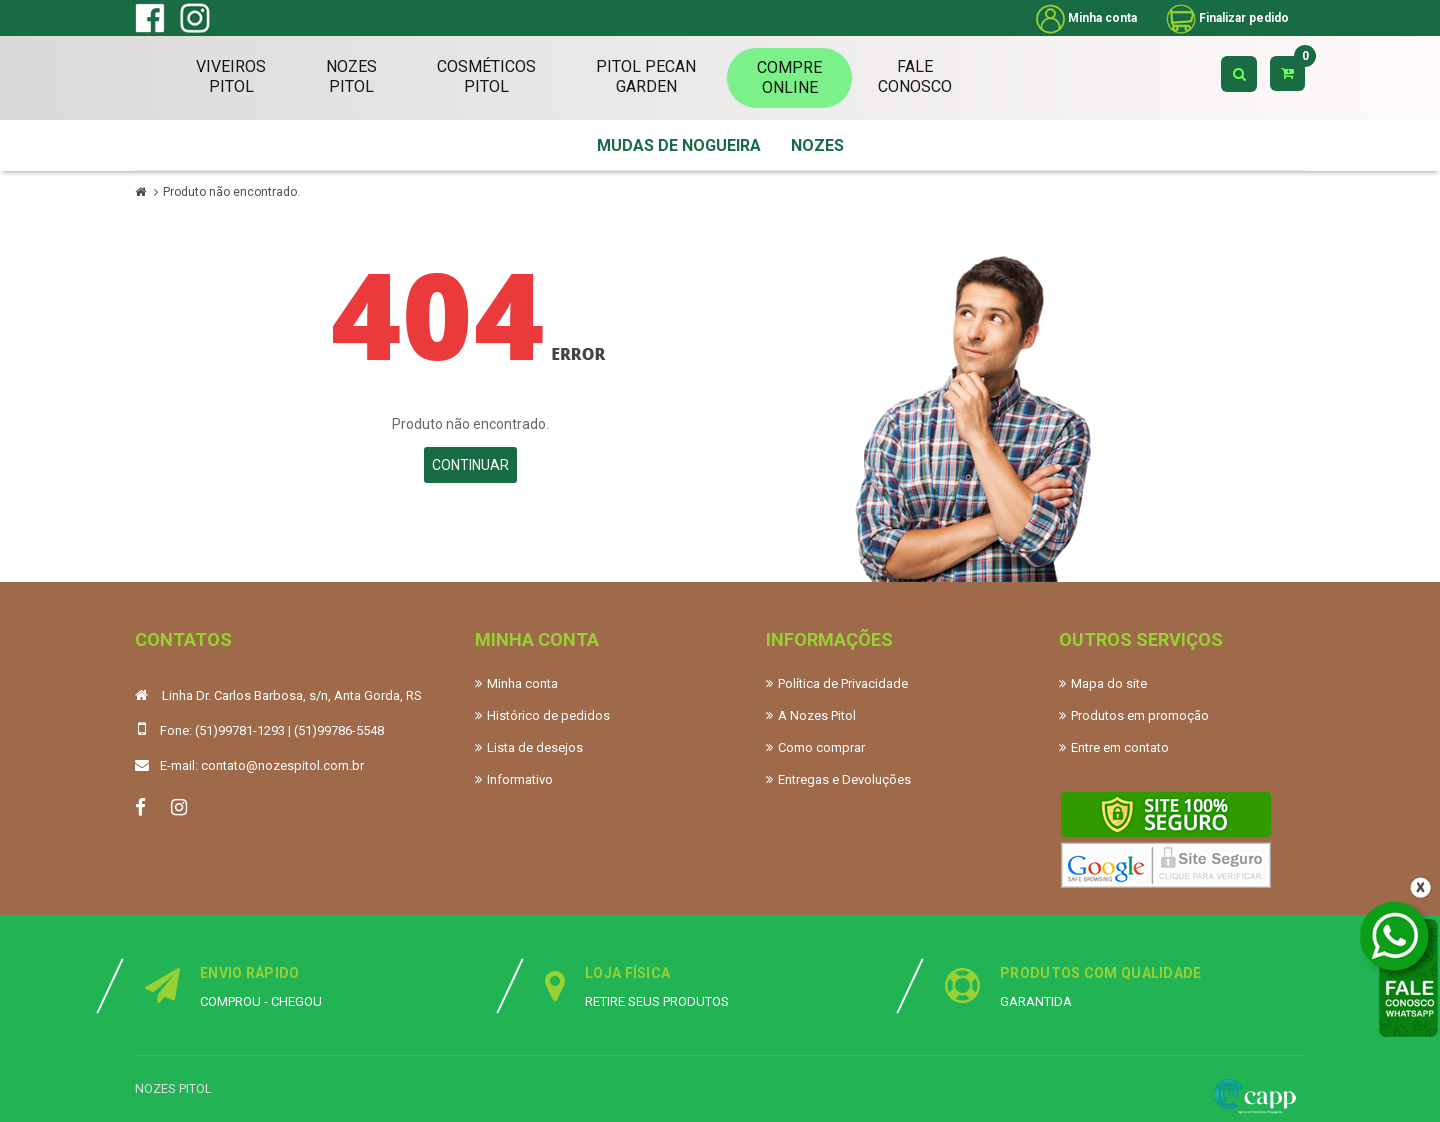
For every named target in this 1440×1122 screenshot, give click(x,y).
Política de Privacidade (843, 683)
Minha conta (522, 683)
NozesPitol (351, 76)
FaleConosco (915, 76)
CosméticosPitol (486, 76)
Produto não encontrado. (231, 192)
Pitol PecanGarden (646, 76)
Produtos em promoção (1140, 715)
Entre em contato (1120, 747)
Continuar (470, 465)
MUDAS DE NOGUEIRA (679, 145)
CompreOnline (789, 77)
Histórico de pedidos (548, 715)
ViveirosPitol (231, 76)
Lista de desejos (535, 747)
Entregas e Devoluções (844, 779)
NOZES (817, 145)
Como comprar (821, 747)
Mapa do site (1109, 683)
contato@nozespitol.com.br (282, 765)
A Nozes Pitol (817, 715)
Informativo (520, 779)
